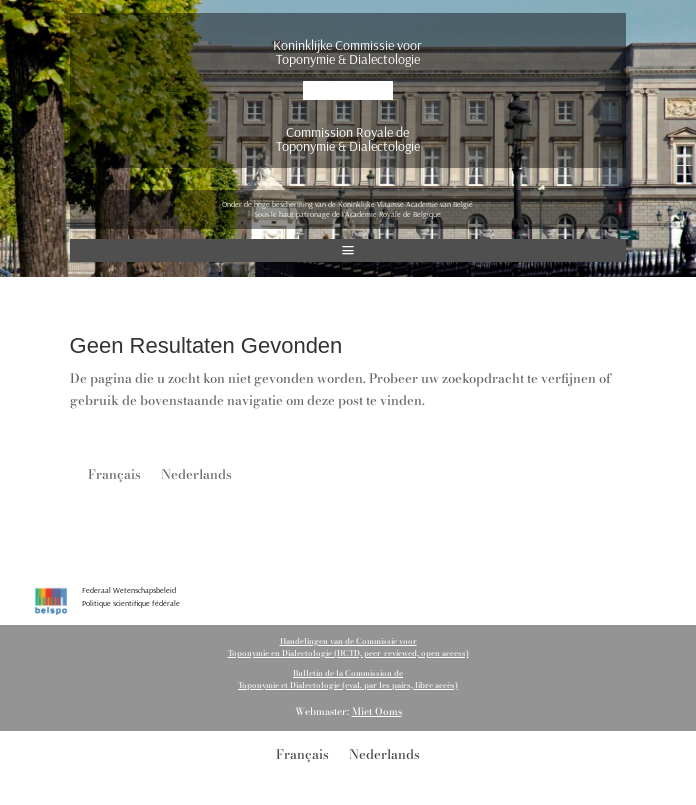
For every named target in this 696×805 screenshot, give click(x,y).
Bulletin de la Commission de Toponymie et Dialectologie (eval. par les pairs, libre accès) (348, 679)
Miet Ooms (377, 711)
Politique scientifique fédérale (131, 603)
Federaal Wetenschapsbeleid (129, 590)
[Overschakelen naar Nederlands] (196, 474)
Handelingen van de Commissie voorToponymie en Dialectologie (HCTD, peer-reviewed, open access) (348, 647)
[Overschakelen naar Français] (114, 474)
